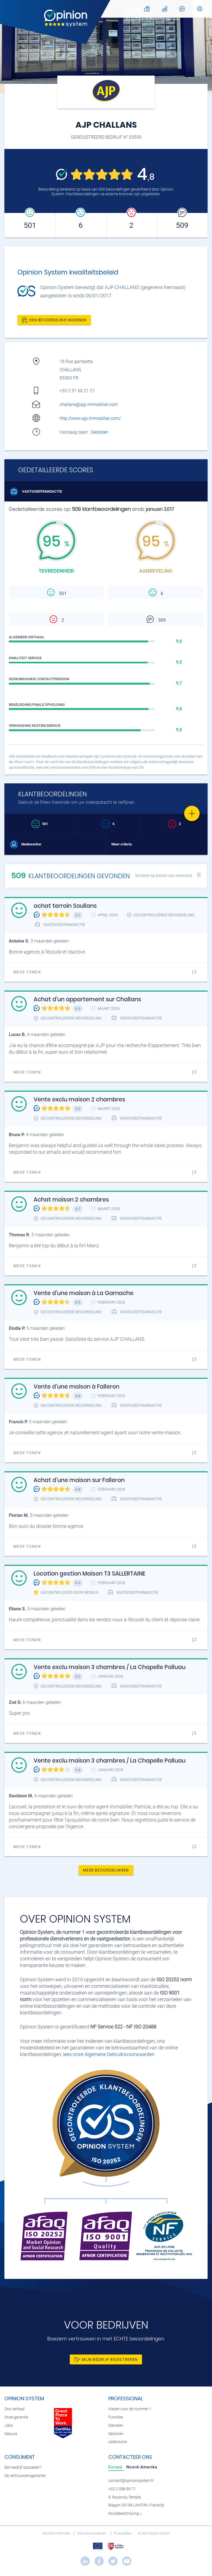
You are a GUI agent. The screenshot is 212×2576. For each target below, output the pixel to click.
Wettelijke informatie (56, 2533)
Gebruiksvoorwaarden (92, 2533)
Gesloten (100, 432)
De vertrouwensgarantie (24, 2475)
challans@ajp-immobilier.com (89, 404)
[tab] (116, 2467)
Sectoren (116, 2433)
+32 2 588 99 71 (122, 2489)
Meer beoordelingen (106, 1870)
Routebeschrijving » (124, 2513)
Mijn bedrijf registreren (106, 2359)
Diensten (115, 2425)
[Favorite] (192, 813)
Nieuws (10, 2433)
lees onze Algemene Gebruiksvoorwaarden (109, 2054)
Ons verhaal (14, 2409)
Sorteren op (163, 875)
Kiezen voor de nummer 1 (129, 2409)
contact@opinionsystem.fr (131, 2480)
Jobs (8, 2425)
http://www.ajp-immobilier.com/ (90, 418)
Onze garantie (16, 2417)
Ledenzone (117, 2441)
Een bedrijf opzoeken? (22, 2467)
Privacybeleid (123, 2533)
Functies (115, 2417)
